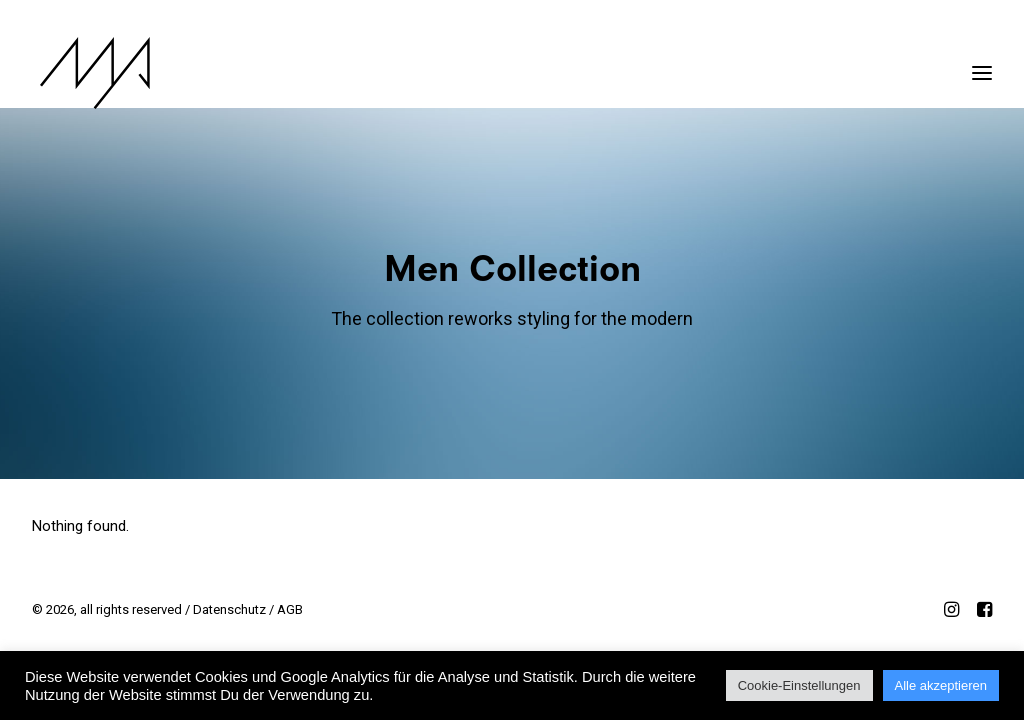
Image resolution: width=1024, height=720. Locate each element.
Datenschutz (229, 609)
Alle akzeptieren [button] (941, 685)
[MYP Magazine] (87, 73)
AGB (290, 609)
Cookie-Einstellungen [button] (799, 685)
